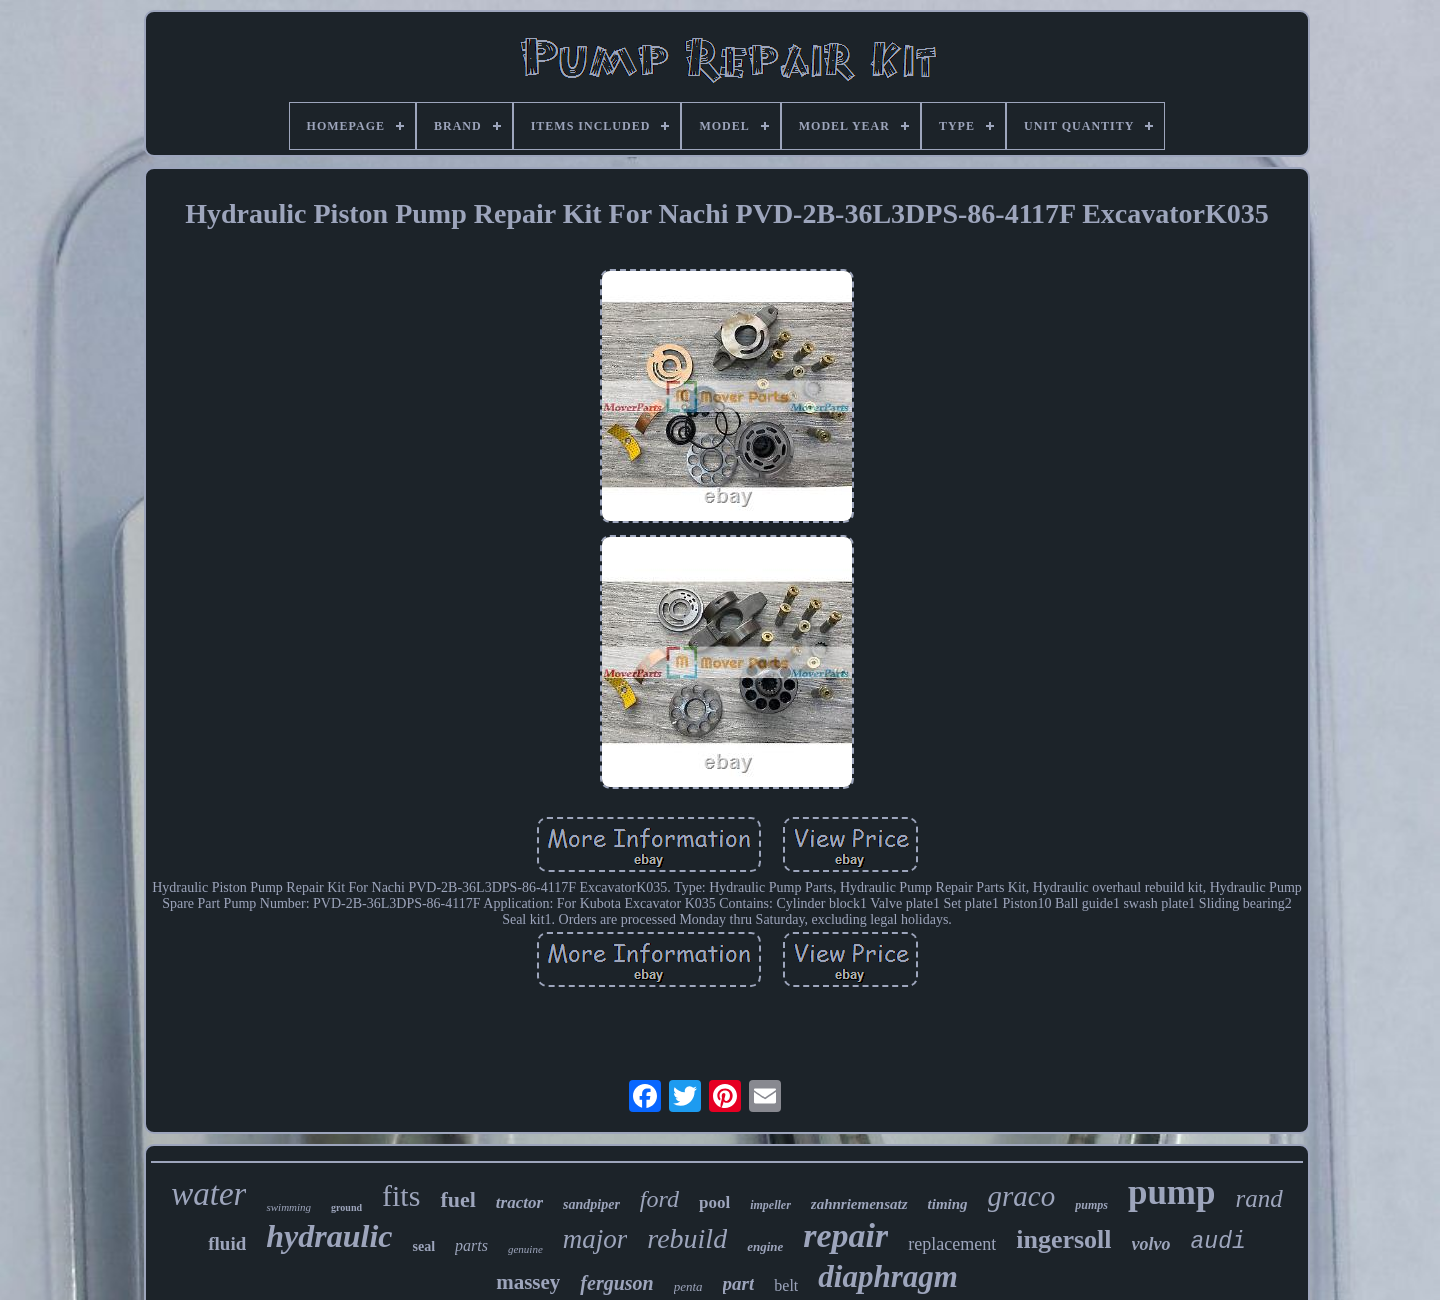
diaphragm (888, 1276)
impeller (770, 1205)
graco (1022, 1196)
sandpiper (591, 1204)
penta (688, 1286)
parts (471, 1245)
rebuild (687, 1238)
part (739, 1283)
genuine (525, 1249)
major (595, 1239)
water (208, 1194)
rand (1258, 1198)
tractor (519, 1202)
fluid (227, 1243)
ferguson (616, 1283)
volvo (1151, 1244)
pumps (1091, 1205)
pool (714, 1202)
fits (401, 1195)
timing (948, 1204)
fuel (457, 1199)
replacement (952, 1244)
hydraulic (329, 1236)
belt (786, 1285)
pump (1172, 1192)
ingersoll (1063, 1239)
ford (659, 1199)
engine (765, 1246)
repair (845, 1235)
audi (1218, 1242)
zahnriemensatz (859, 1204)
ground (346, 1207)
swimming (288, 1207)
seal (423, 1246)
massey (528, 1282)
